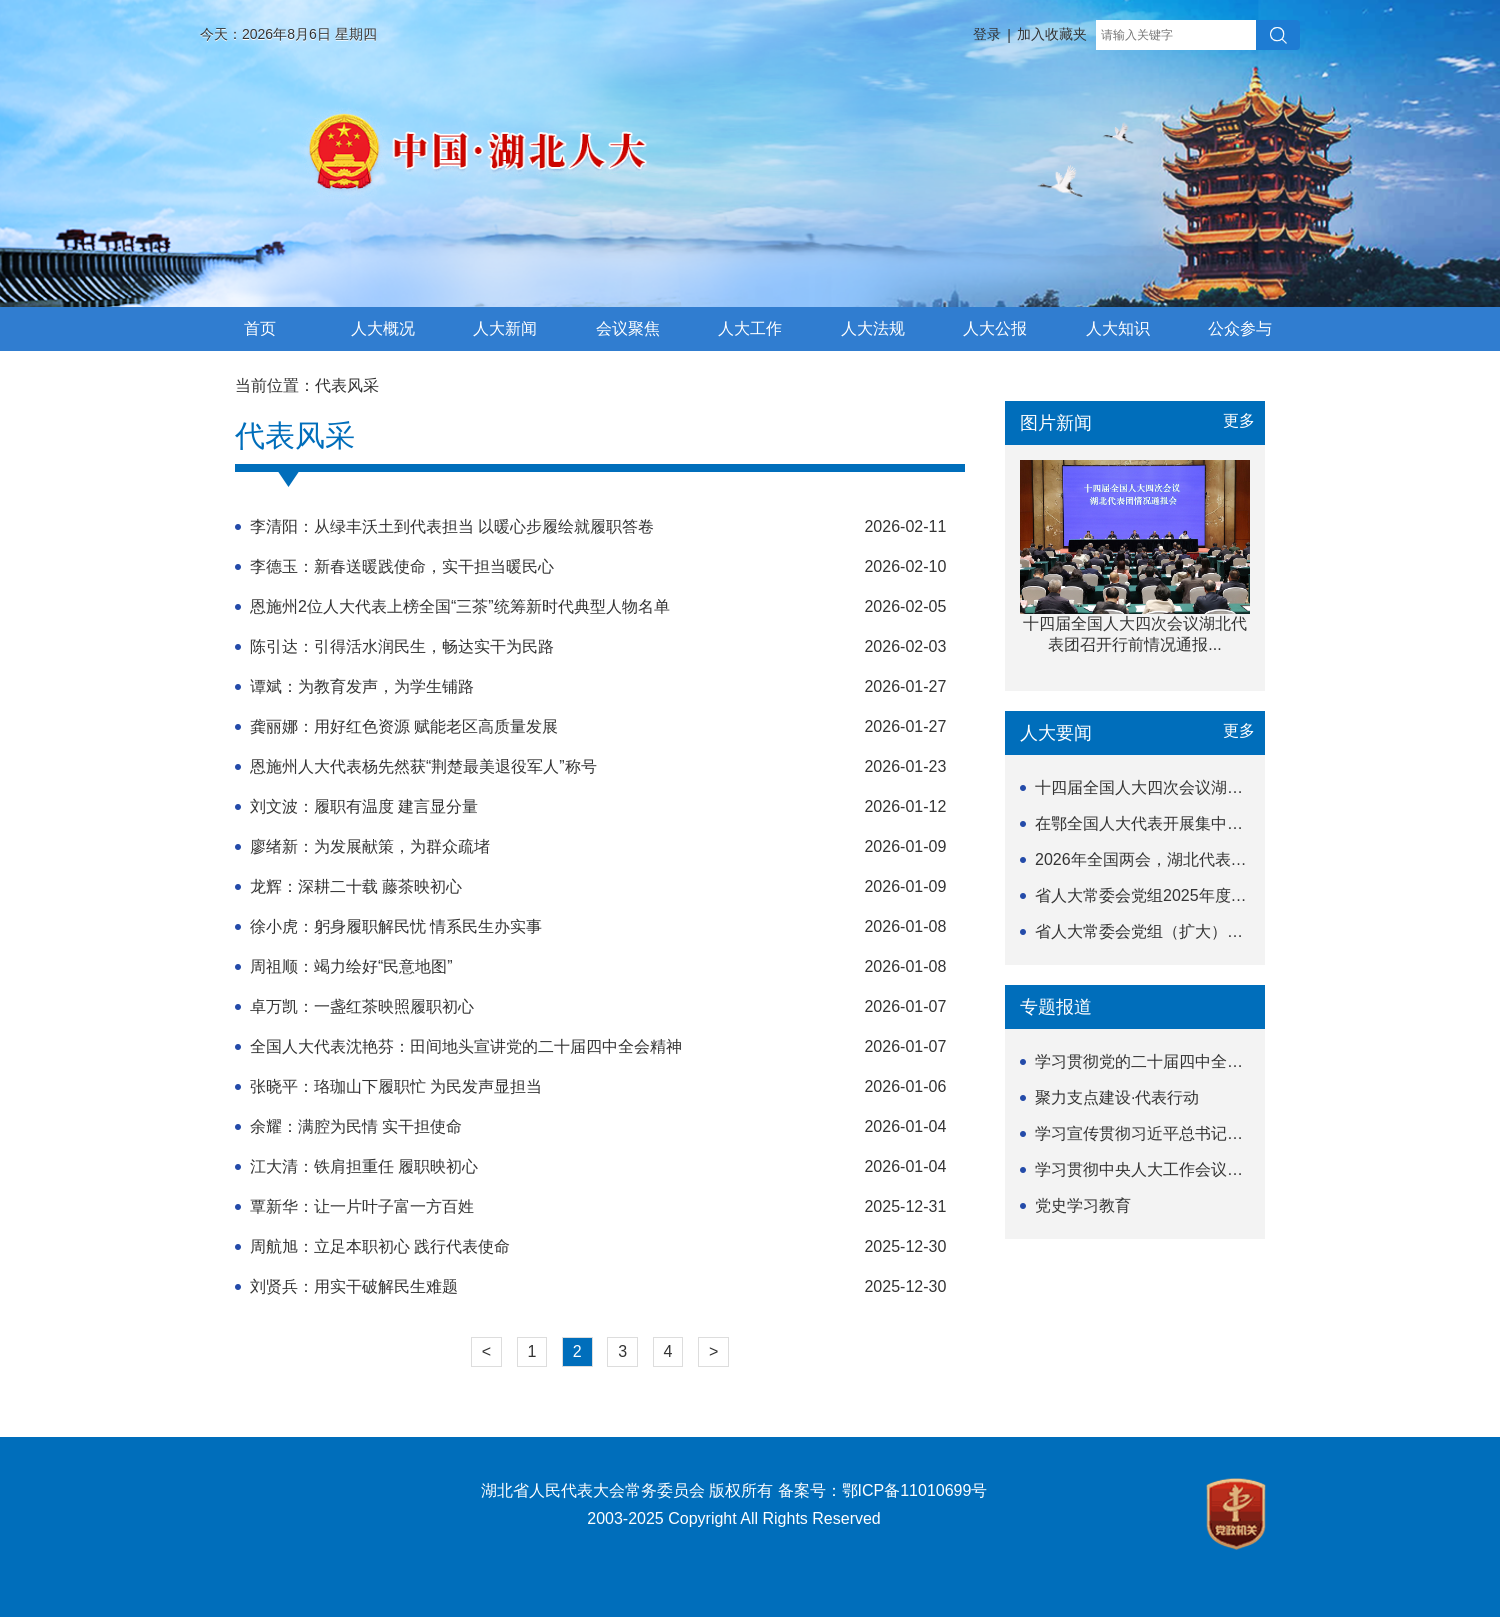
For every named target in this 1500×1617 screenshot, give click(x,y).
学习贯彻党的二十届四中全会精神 (1155, 1061)
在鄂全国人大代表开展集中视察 (1147, 823)
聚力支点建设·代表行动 (1117, 1097)
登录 (987, 34)
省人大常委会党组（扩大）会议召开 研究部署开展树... (1228, 931)
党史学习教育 (1083, 1205)
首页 (260, 328)
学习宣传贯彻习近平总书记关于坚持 (1163, 1133)
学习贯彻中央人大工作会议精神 (1147, 1169)
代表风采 (347, 385)
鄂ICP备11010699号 (915, 1490)
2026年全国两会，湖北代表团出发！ (1165, 859)
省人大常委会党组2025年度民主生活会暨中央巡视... (1219, 895)
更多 (1239, 420)
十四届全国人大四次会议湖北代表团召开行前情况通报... (1233, 787)
